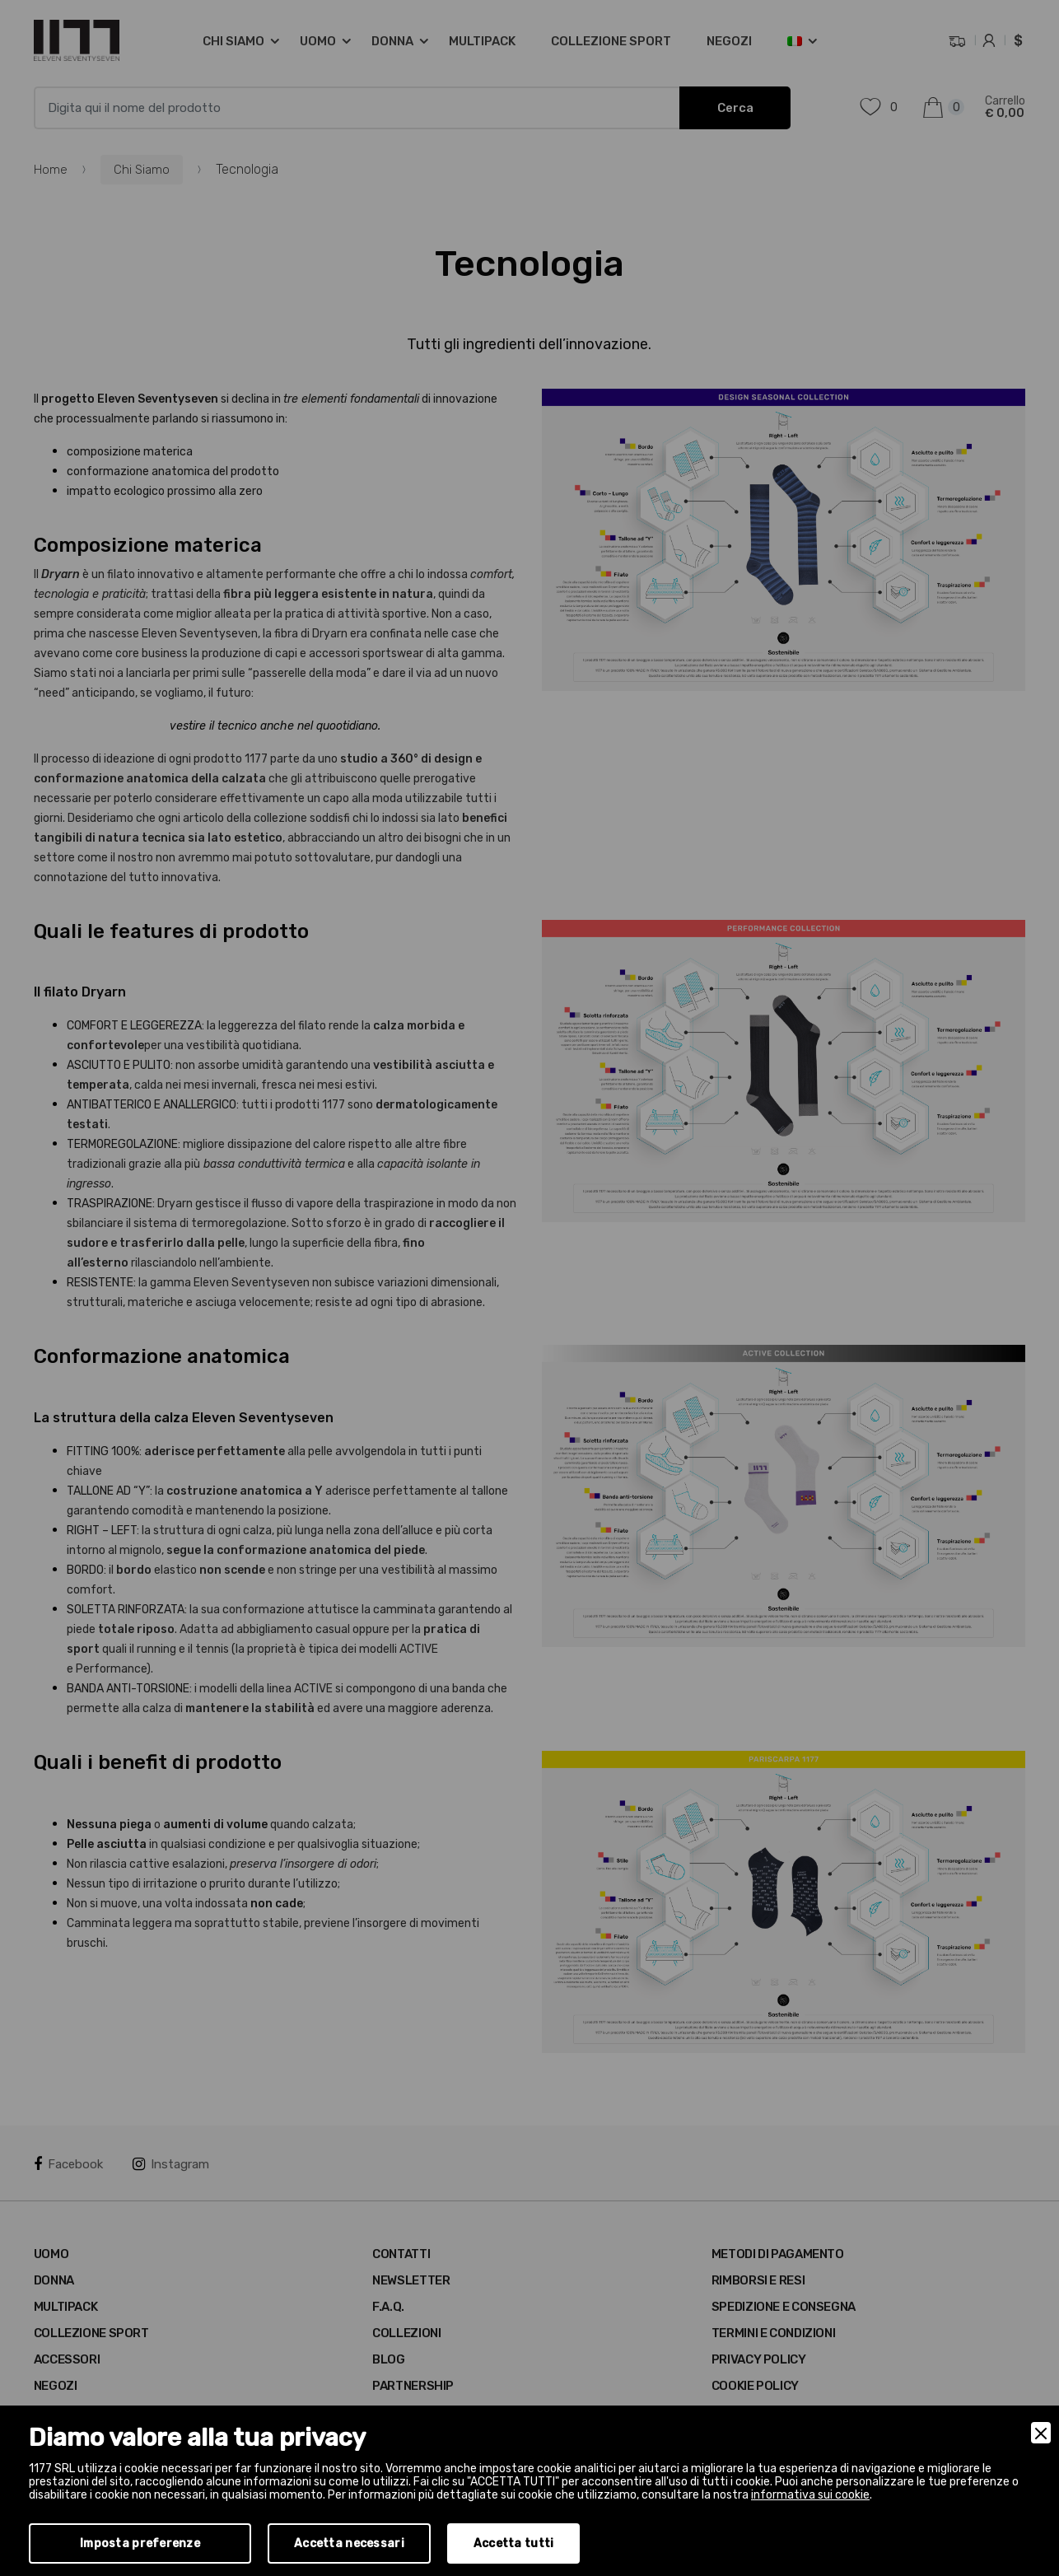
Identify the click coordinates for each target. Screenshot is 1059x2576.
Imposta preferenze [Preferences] (140, 2543)
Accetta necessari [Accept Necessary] (349, 2543)
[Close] (1041, 2432)
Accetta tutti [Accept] (514, 2543)
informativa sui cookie (810, 2495)
